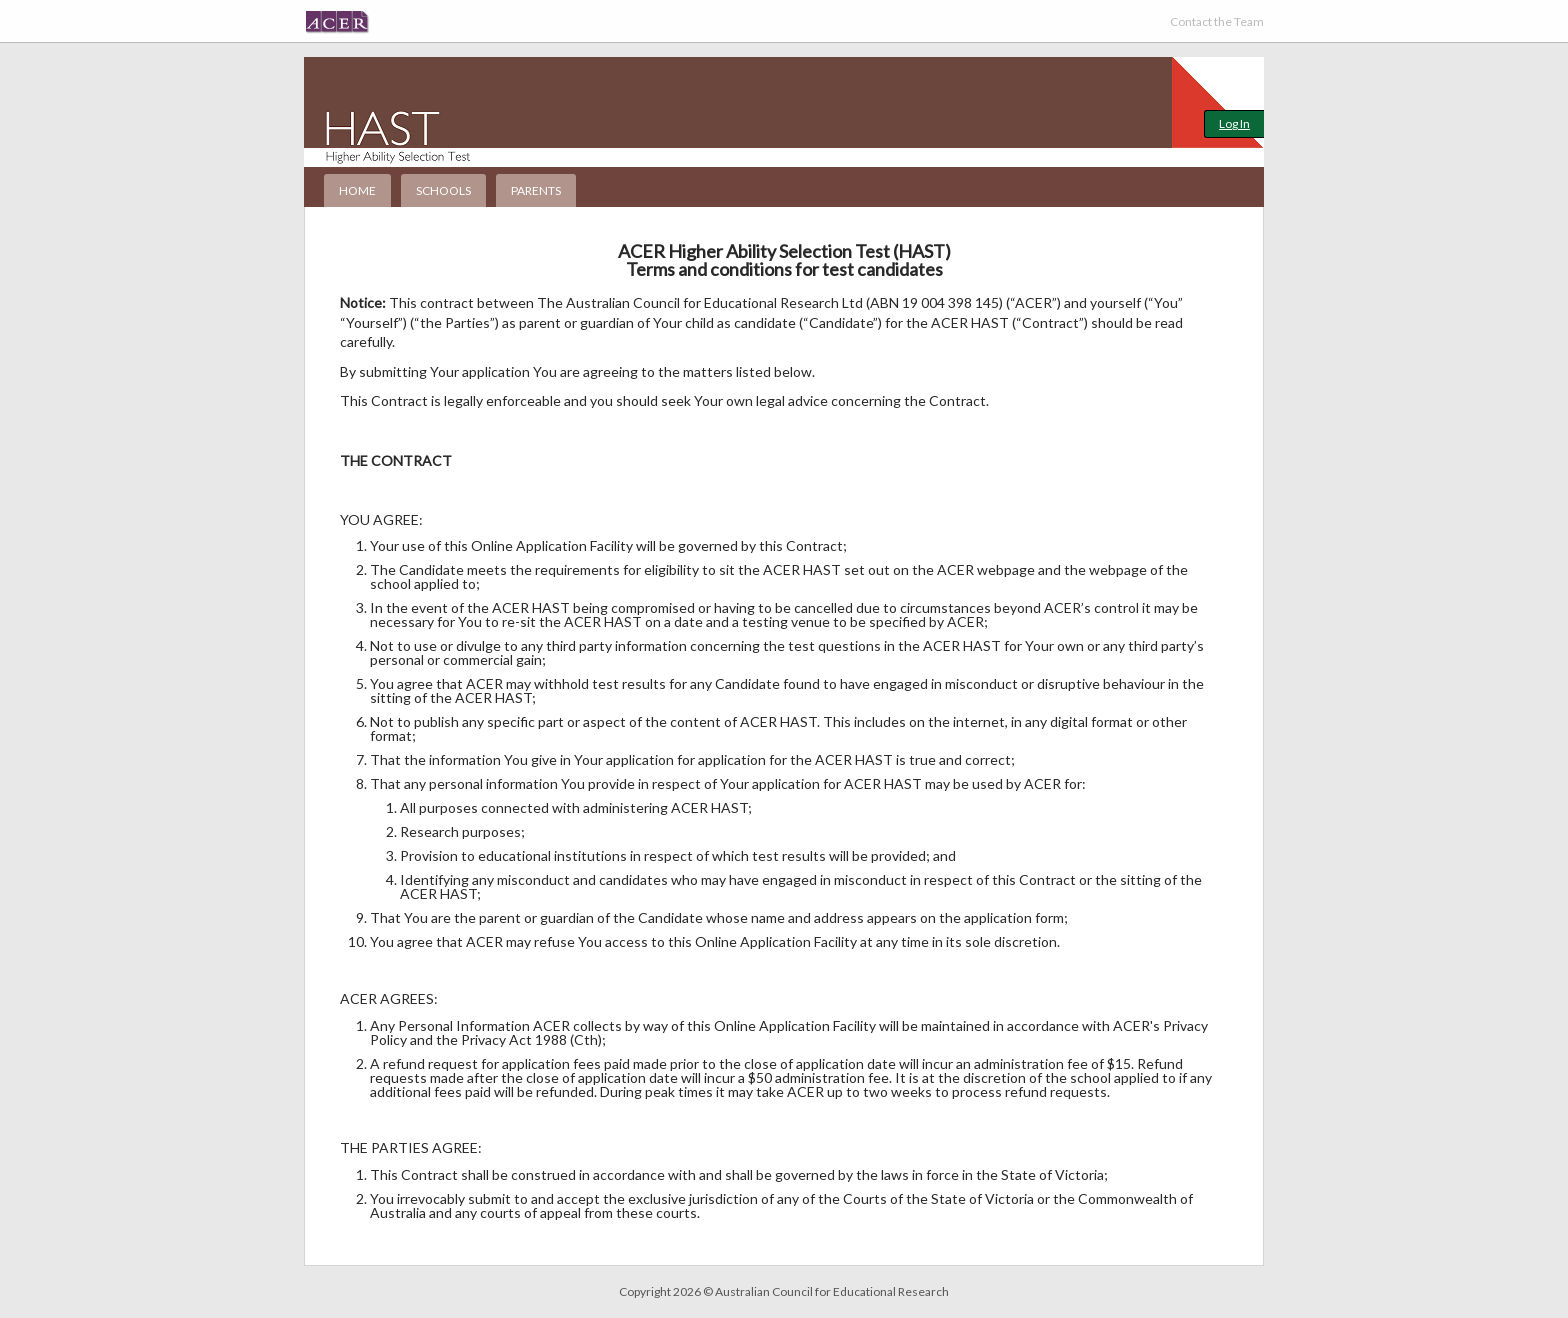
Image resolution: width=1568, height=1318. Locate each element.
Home (357, 190)
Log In (1234, 123)
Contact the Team (1217, 21)
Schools (443, 190)
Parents (536, 190)
